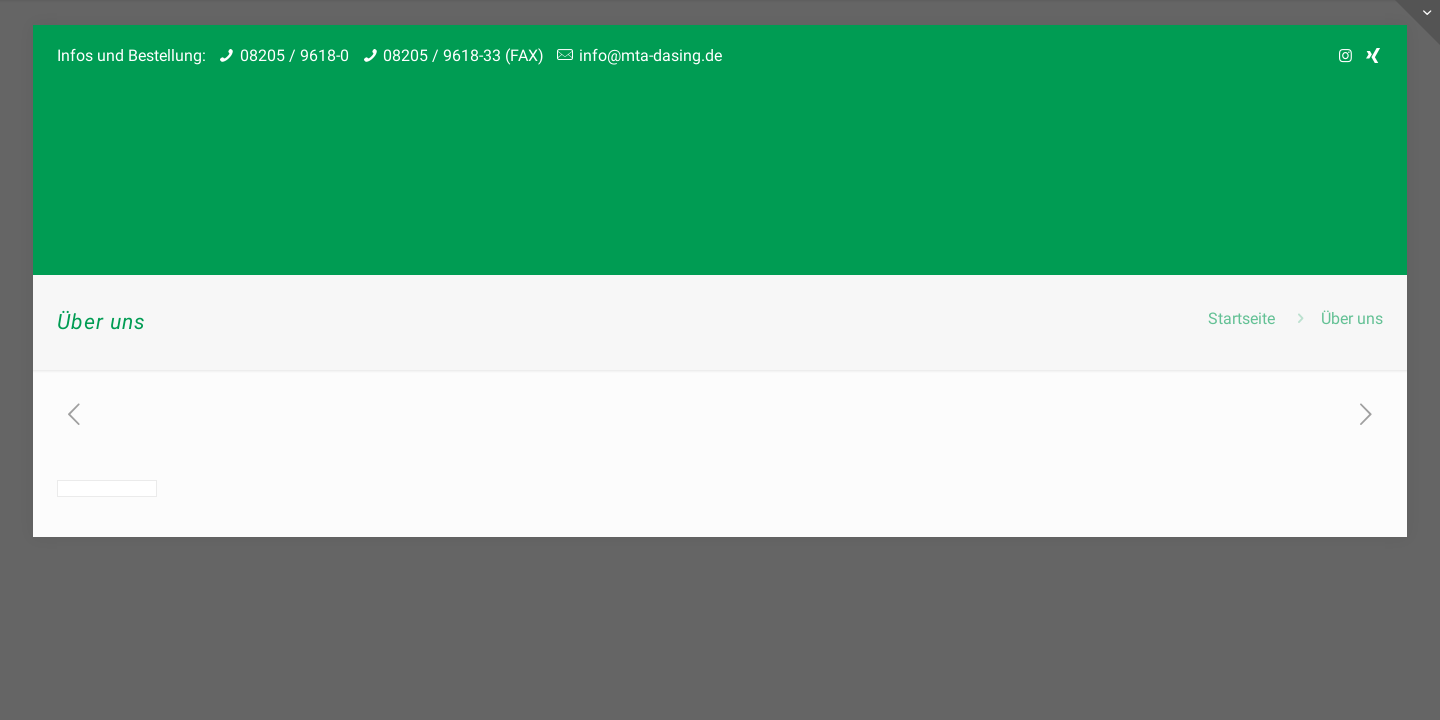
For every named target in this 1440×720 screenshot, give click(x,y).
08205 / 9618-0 (294, 55)
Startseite (1241, 318)
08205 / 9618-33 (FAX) (463, 55)
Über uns (1352, 318)
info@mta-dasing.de (650, 55)
